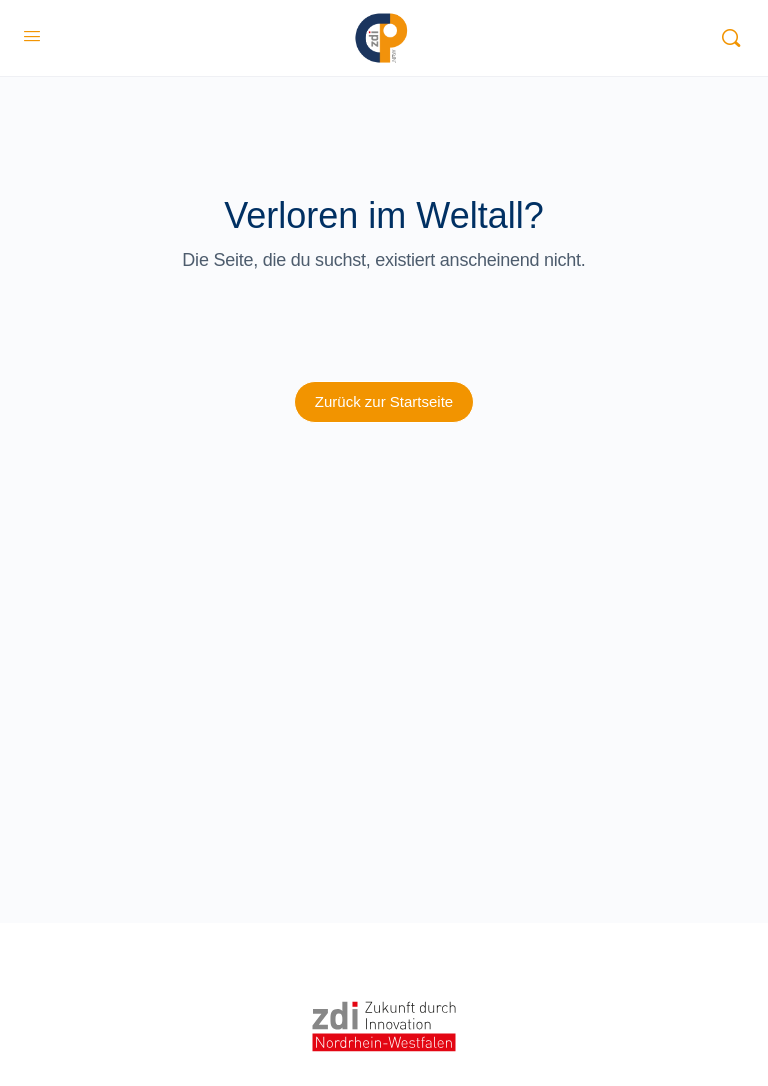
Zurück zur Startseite (384, 401)
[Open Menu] (32, 36)
